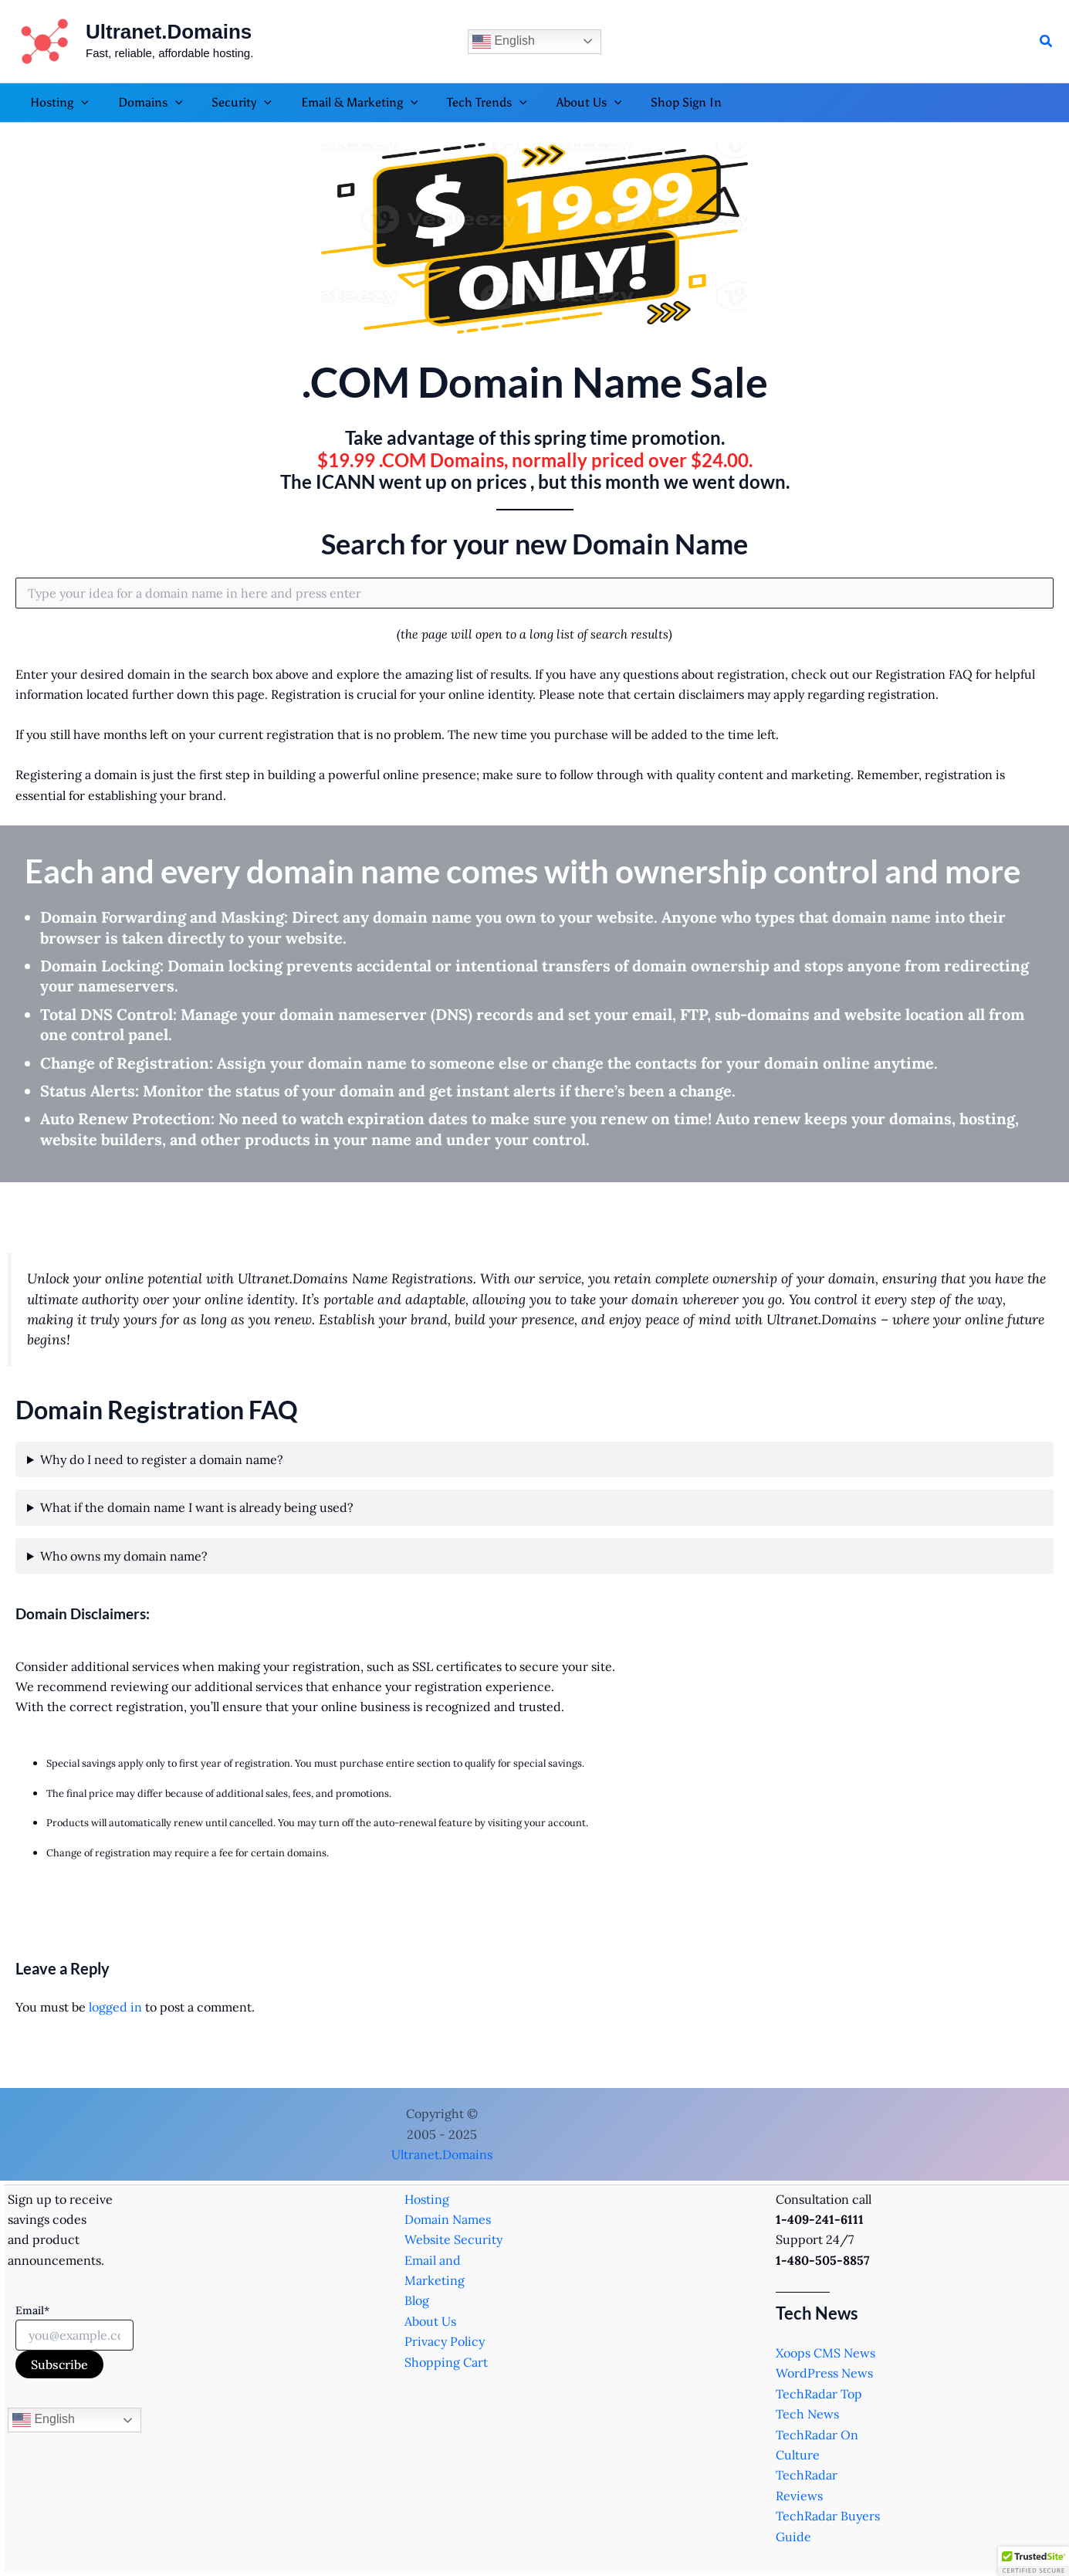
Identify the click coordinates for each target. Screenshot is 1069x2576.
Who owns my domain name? (124, 1556)
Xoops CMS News (825, 2353)
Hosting (426, 2199)
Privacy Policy (444, 2341)
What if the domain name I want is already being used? (197, 1507)
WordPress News (824, 2373)
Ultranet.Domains (169, 31)
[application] (78, 102)
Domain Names (447, 2219)
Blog (416, 2300)
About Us (430, 2321)
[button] (1047, 42)
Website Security (453, 2239)
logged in (115, 2007)
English (503, 41)
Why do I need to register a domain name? (161, 1459)
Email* (32, 2310)
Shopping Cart (446, 2362)
